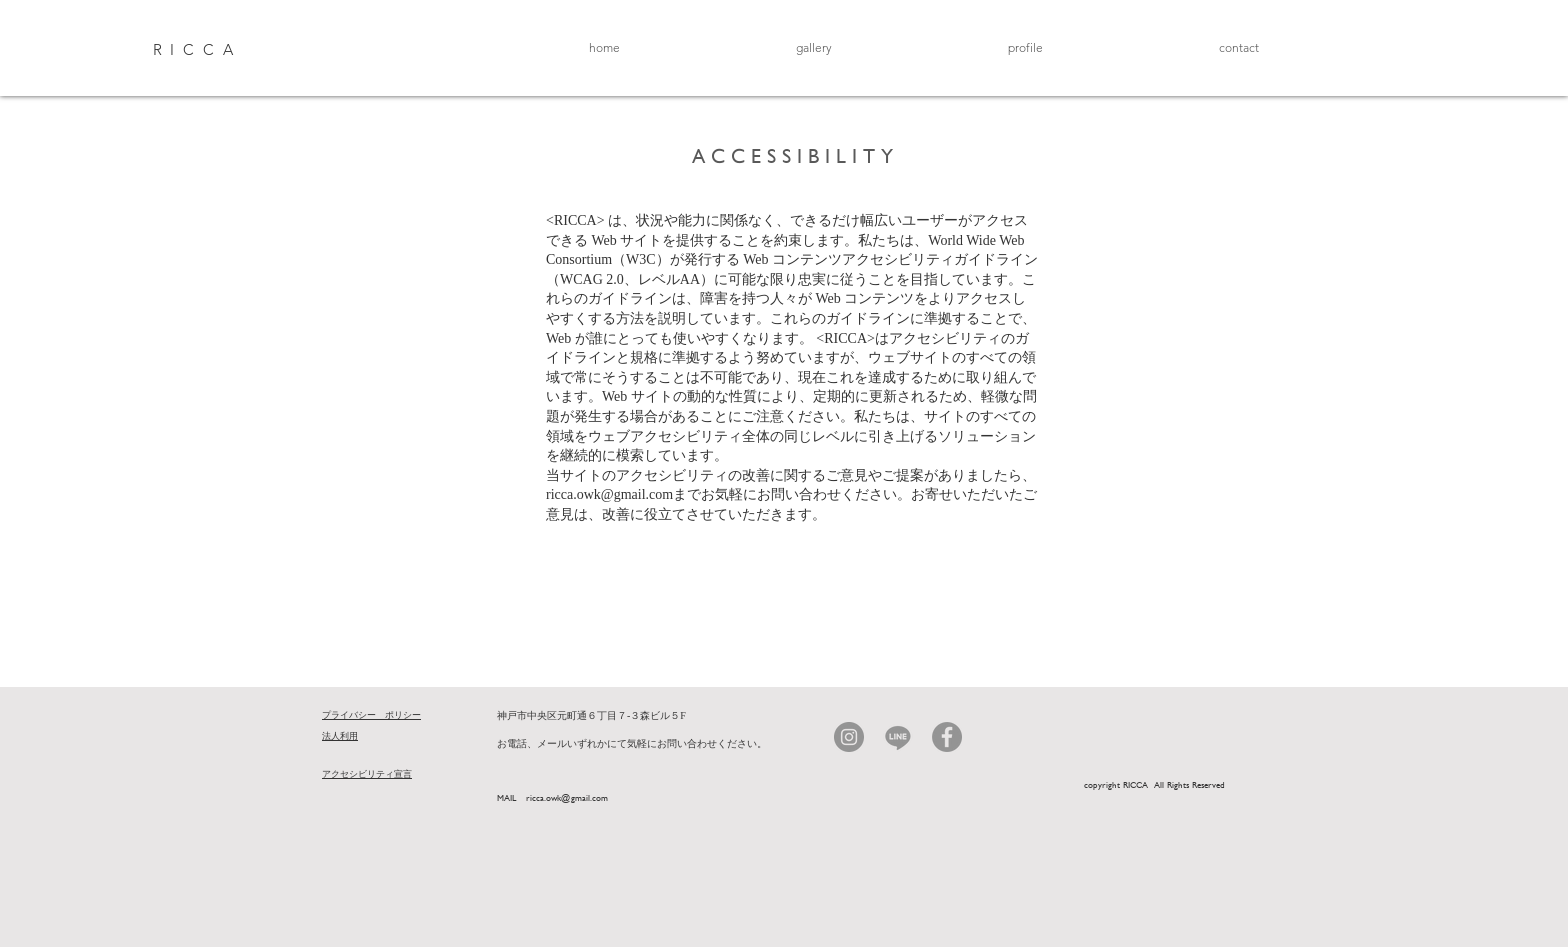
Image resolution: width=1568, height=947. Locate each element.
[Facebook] (947, 737)
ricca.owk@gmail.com (609, 494)
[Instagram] (849, 737)
